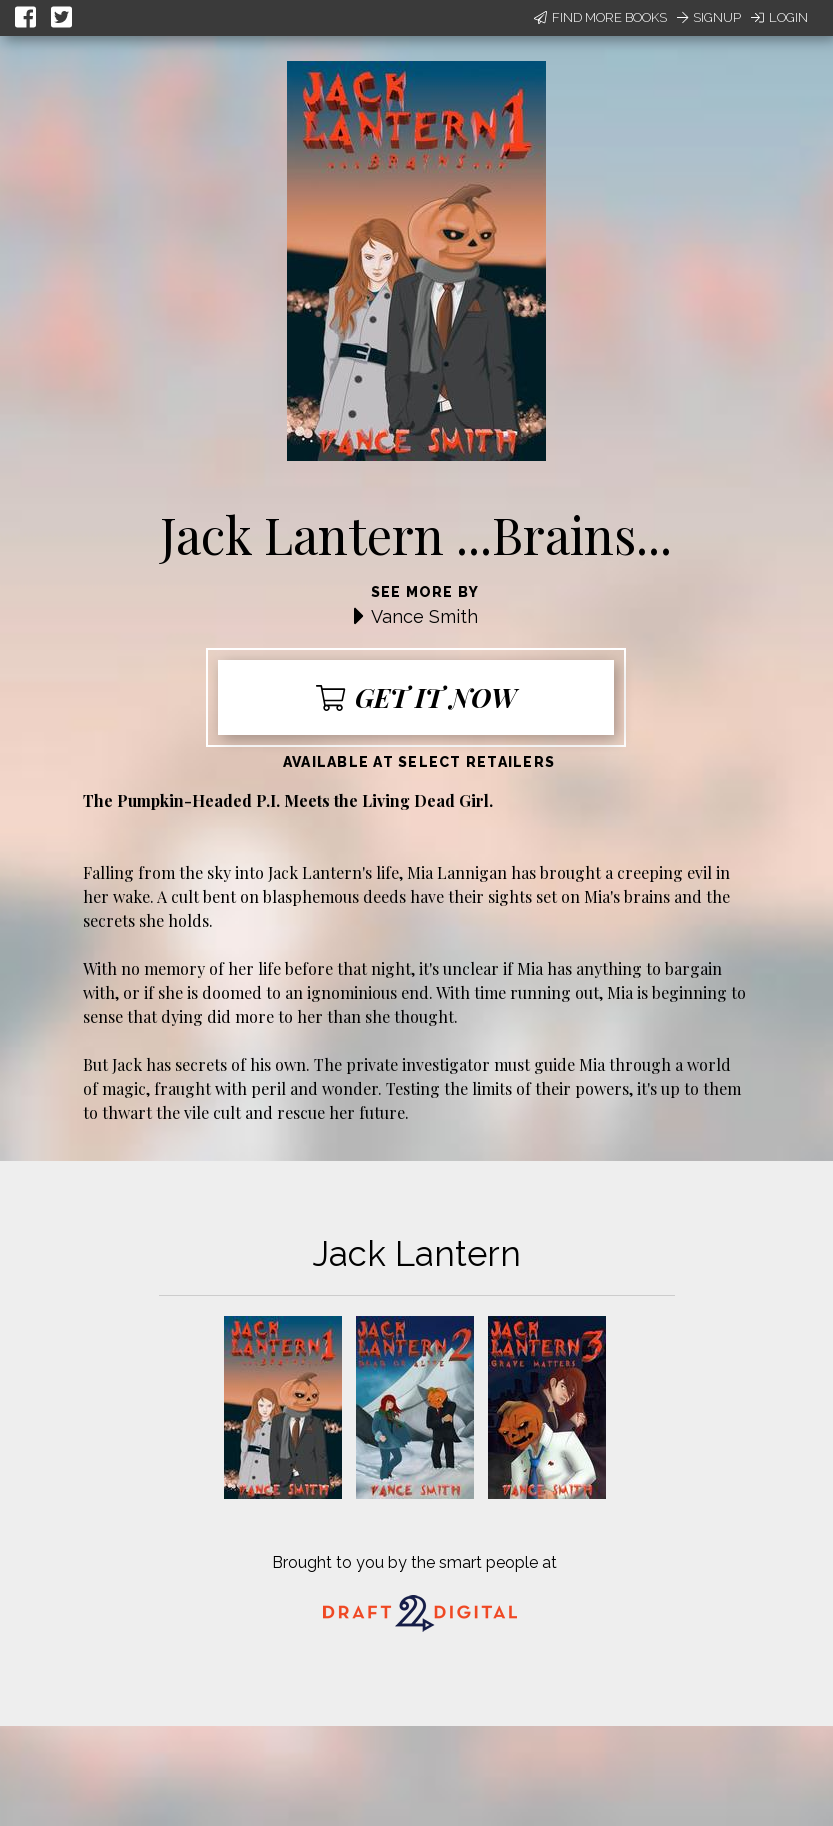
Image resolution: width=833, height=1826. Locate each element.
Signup (709, 17)
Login (779, 17)
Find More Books (600, 17)
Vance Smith (424, 616)
